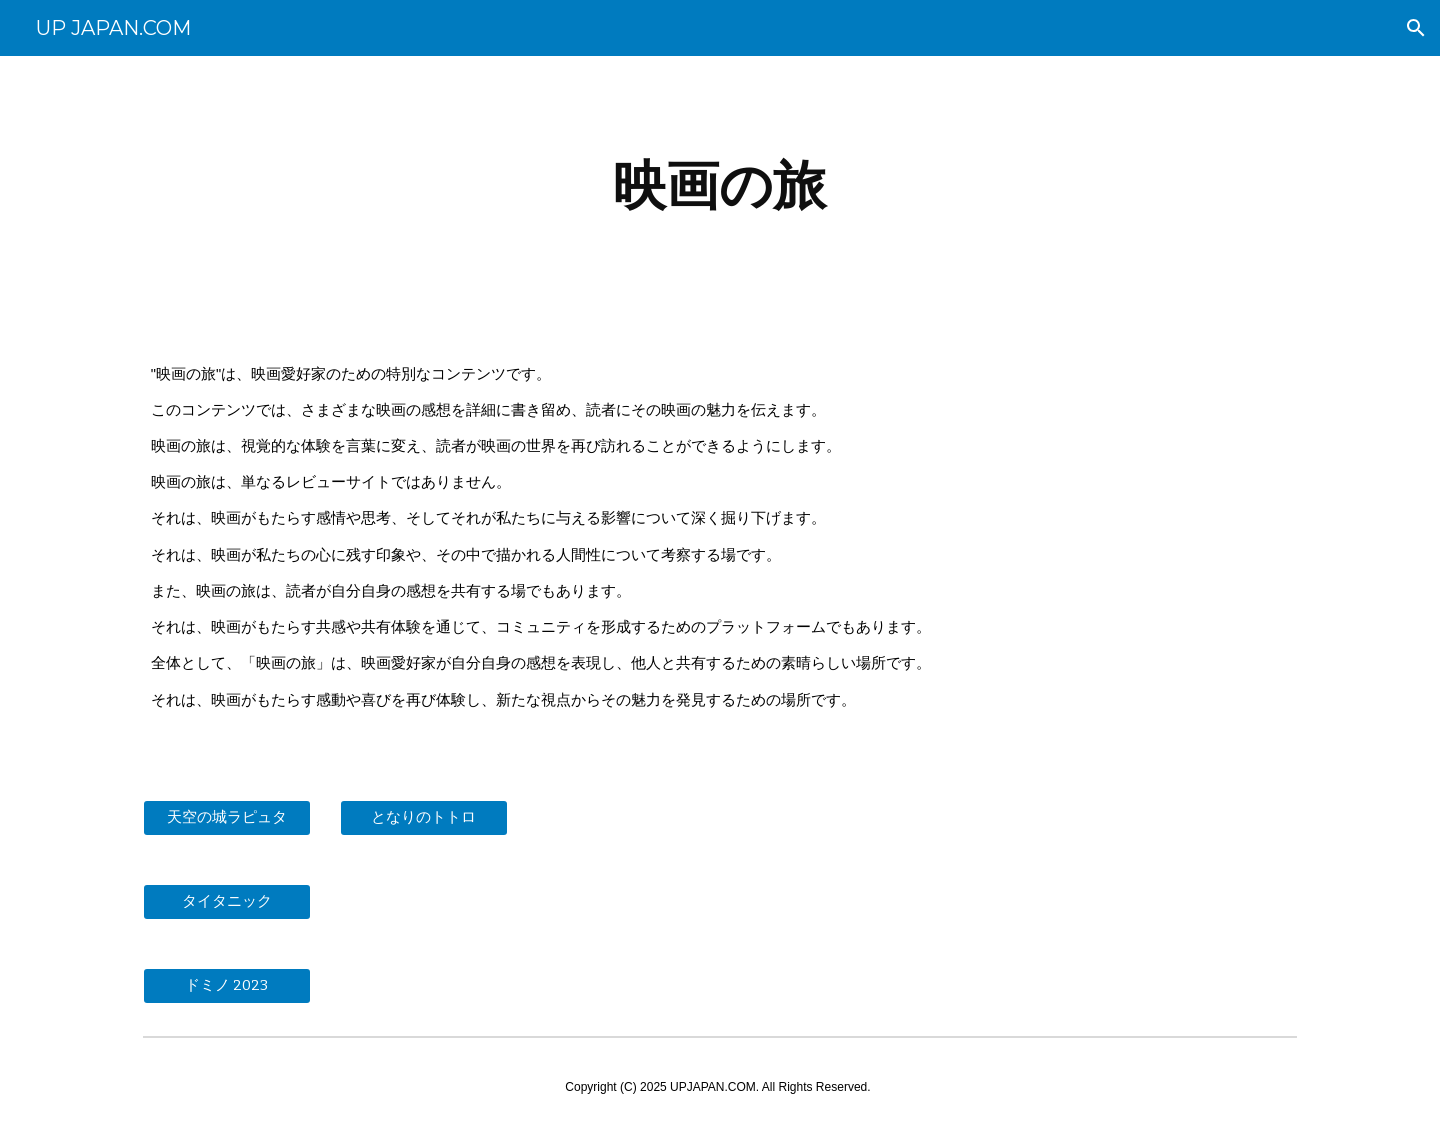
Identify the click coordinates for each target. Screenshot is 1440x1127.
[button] (1416, 28)
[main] (720, 186)
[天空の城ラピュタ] (227, 818)
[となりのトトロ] (424, 818)
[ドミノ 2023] (227, 986)
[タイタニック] (227, 902)
